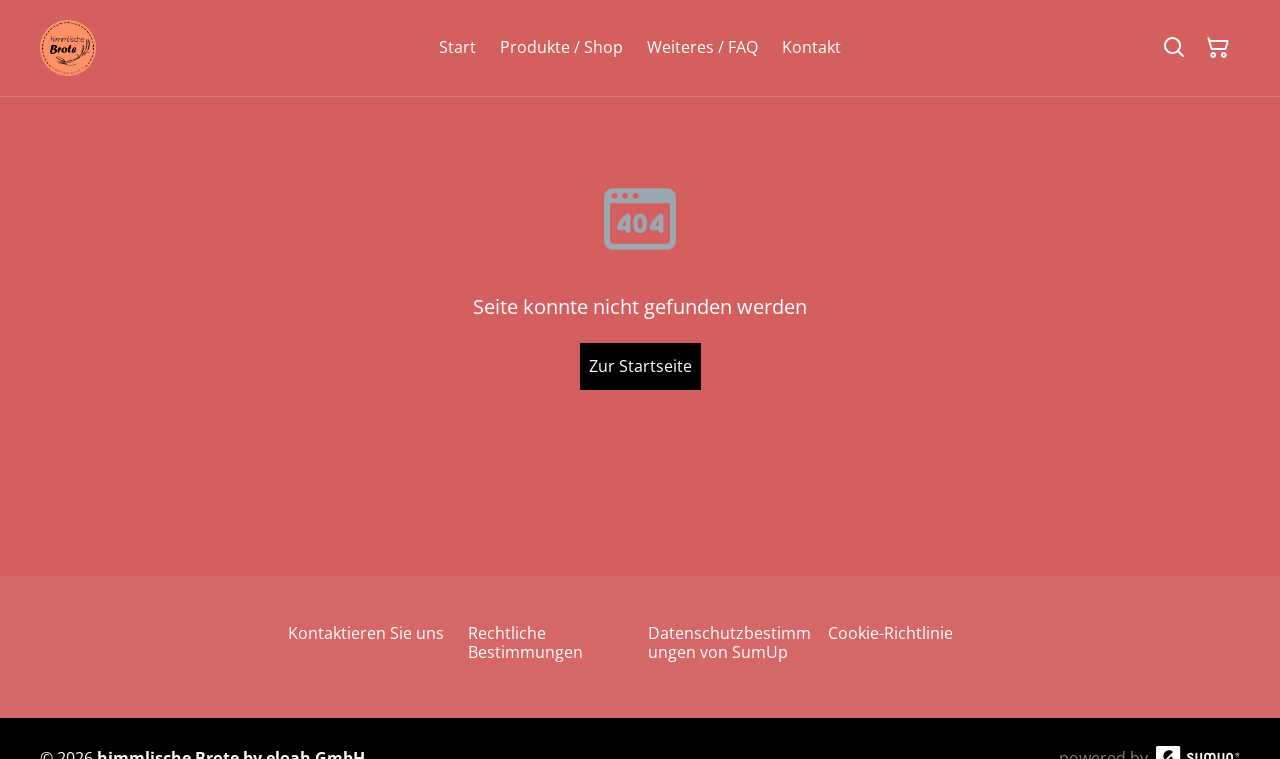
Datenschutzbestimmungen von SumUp (729, 642)
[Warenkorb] (1218, 48)
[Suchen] (1174, 48)
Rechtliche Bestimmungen (525, 642)
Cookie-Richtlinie (890, 633)
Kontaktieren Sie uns (366, 633)
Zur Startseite (640, 366)
